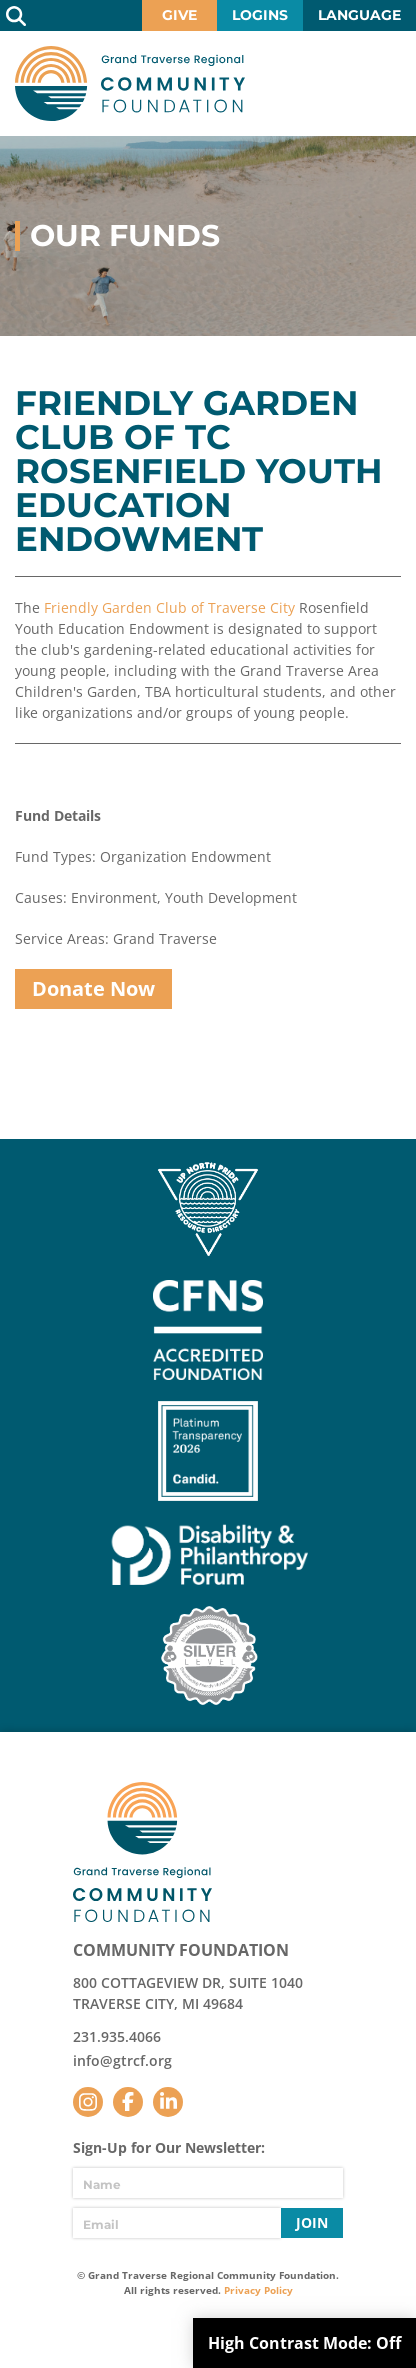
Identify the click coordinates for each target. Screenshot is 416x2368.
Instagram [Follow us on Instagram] (88, 2102)
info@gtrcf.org (122, 2060)
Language (359, 15)
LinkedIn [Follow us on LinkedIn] (168, 2102)
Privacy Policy (258, 2290)
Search (15, 15)
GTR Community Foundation (130, 83)
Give (179, 15)
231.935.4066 (117, 2036)
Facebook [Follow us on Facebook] (128, 2102)
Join (312, 2222)
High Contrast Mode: (304, 2343)
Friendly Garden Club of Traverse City (169, 607)
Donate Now (93, 988)
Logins (260, 15)
